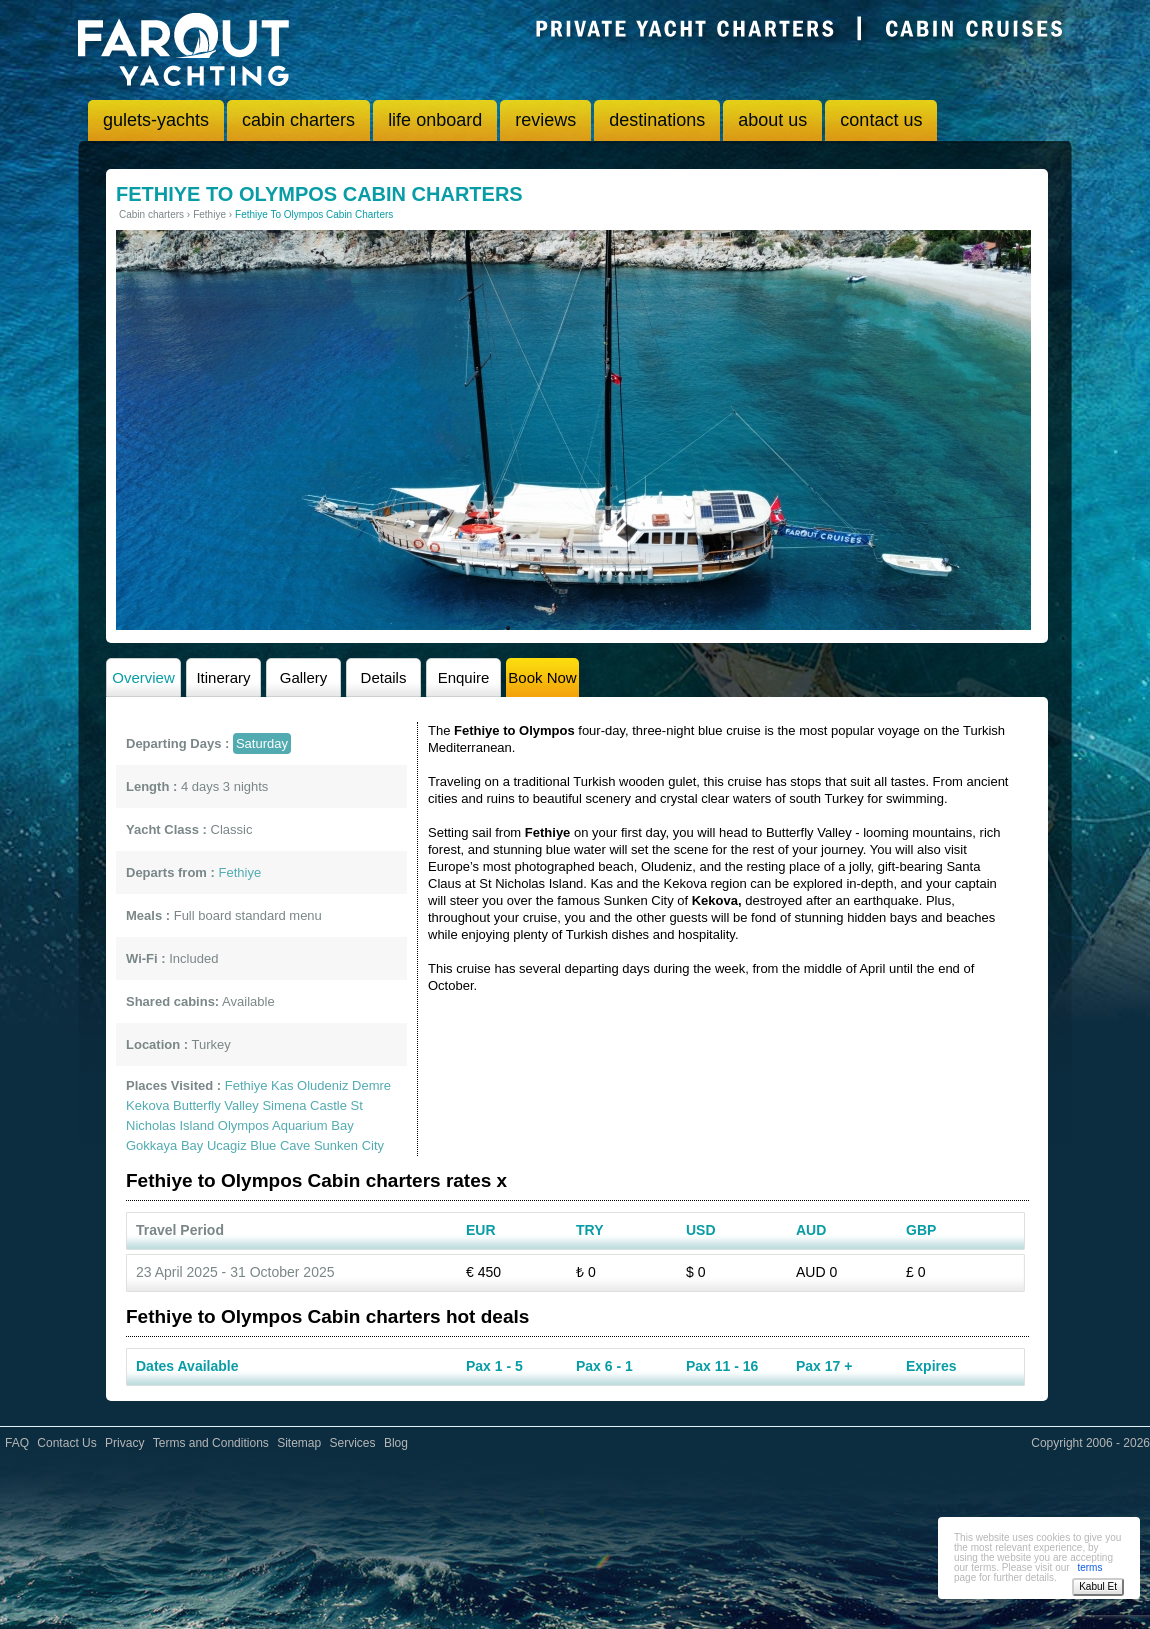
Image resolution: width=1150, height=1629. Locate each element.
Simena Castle (304, 1105)
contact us (881, 120)
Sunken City (349, 1145)
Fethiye (246, 1085)
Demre (371, 1085)
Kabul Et (1098, 1586)
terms (1089, 1567)
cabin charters (298, 120)
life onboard (435, 120)
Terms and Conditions (211, 1443)
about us (772, 120)
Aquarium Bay (313, 1125)
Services (353, 1443)
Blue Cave (280, 1145)
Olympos (243, 1125)
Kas (282, 1085)
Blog (396, 1443)
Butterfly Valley (216, 1105)
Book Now (542, 677)
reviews (545, 120)
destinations (657, 120)
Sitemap (299, 1443)
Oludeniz (322, 1085)
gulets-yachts (156, 120)
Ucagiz (227, 1145)
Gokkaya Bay (164, 1145)
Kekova (147, 1105)
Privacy (124, 1443)
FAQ (17, 1443)
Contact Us (66, 1443)
